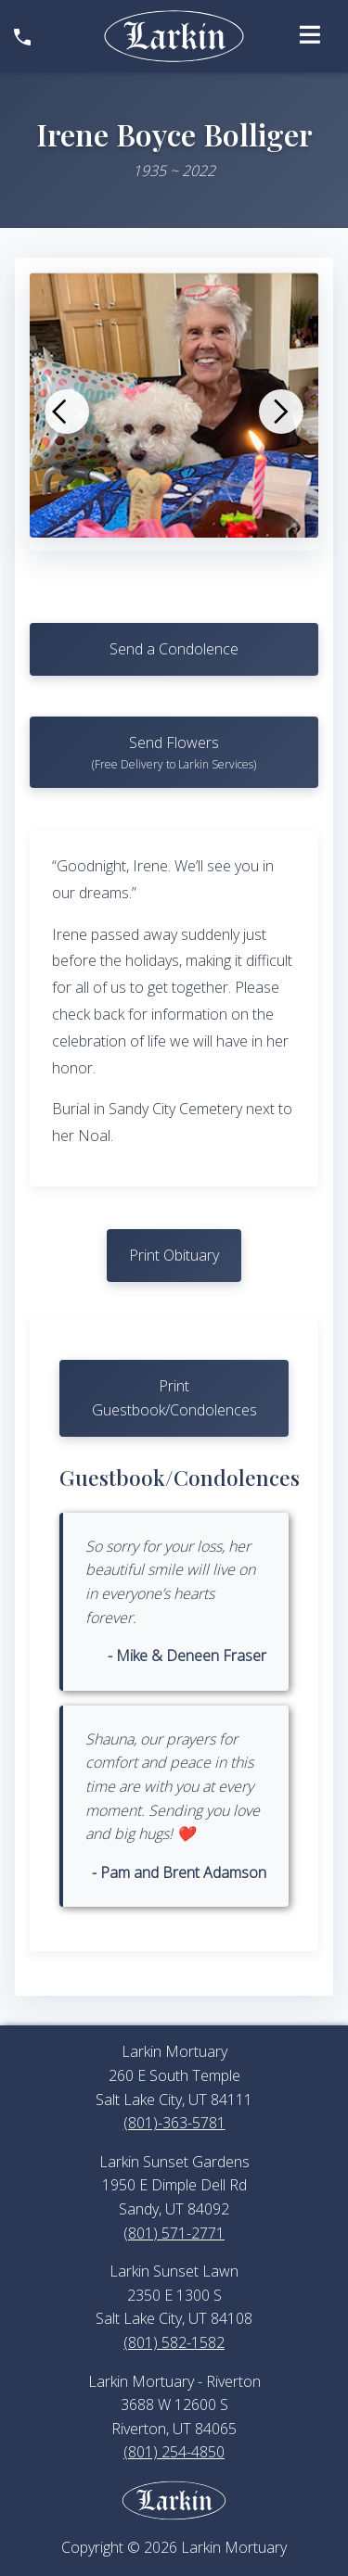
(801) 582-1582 (174, 2342)
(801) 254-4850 (174, 2452)
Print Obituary (174, 1255)
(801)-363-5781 (174, 2123)
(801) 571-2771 (174, 2233)
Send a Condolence (174, 649)
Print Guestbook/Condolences (174, 1398)
